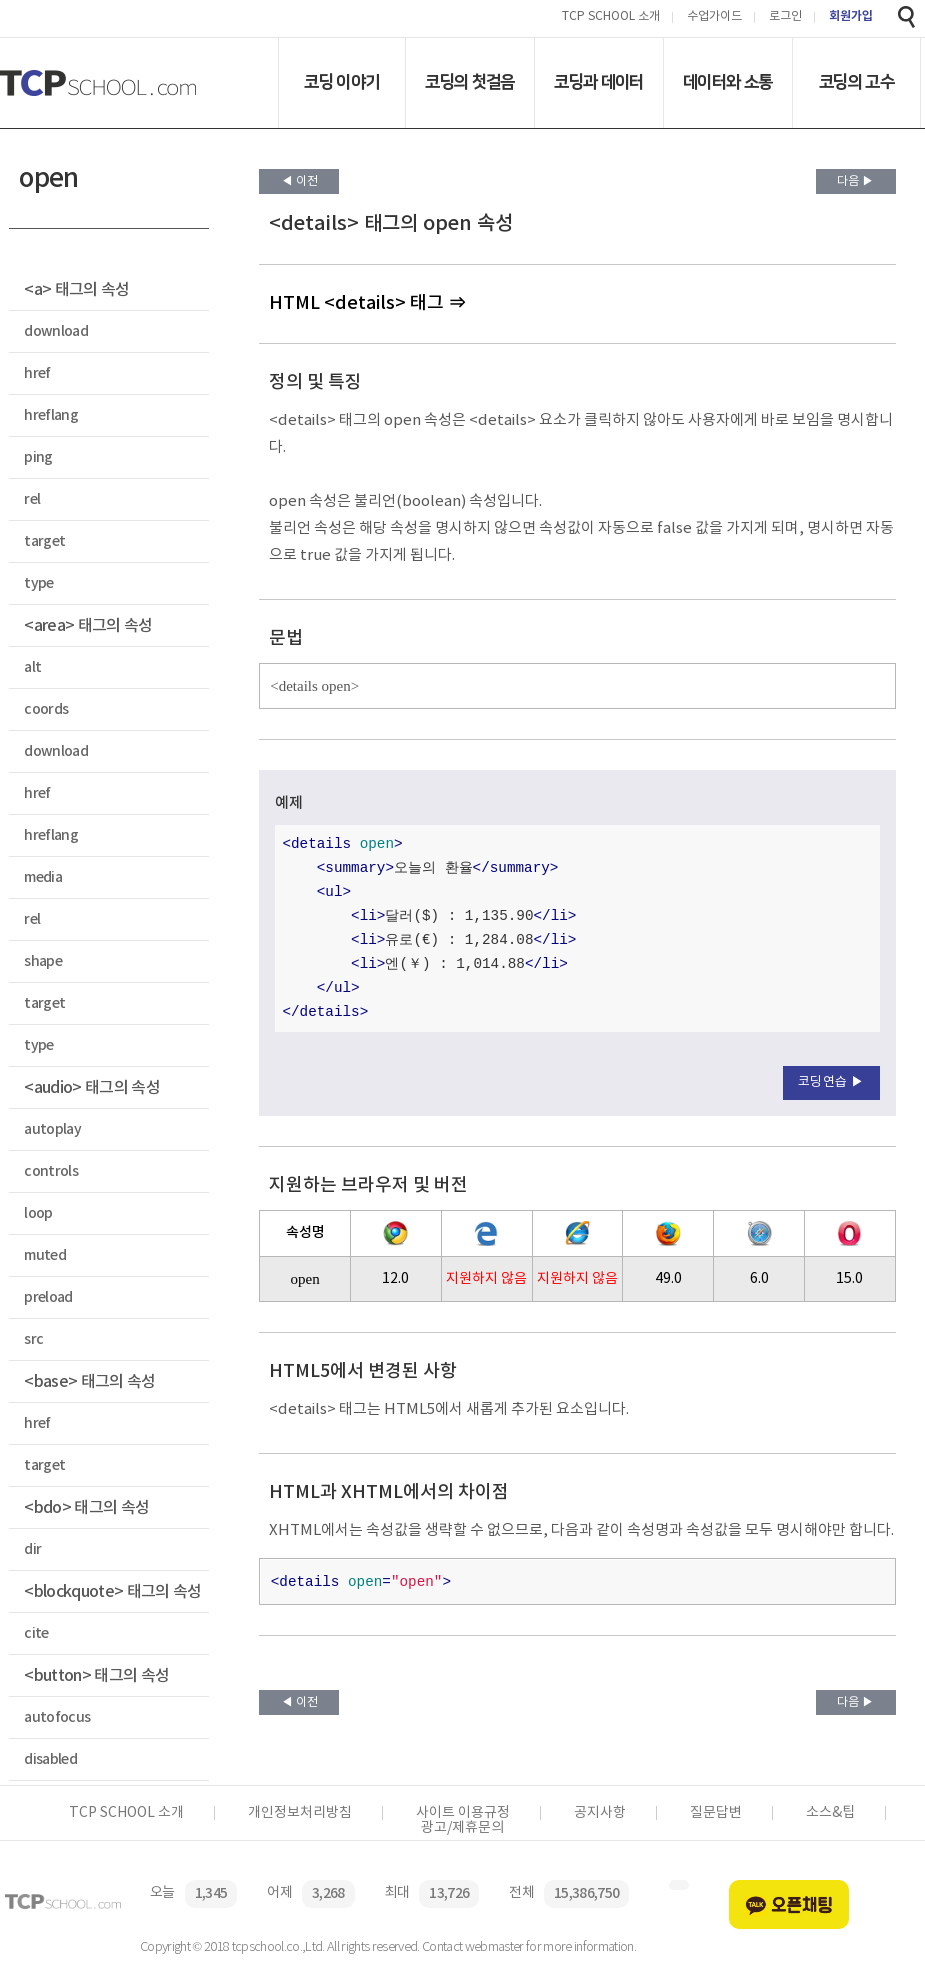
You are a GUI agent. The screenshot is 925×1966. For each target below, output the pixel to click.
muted (45, 1255)
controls (51, 1171)
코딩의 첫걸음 (469, 82)
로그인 (785, 17)
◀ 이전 (299, 181)
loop (38, 1213)
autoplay (52, 1129)
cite (36, 1633)
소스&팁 (830, 1813)
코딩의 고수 (856, 82)
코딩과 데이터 (598, 82)
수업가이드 (714, 17)
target (44, 541)
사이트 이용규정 (463, 1813)
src (33, 1339)
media (43, 877)
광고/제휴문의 (462, 1828)
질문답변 (716, 1813)
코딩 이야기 (341, 82)
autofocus (57, 1717)
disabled (50, 1759)
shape (43, 961)
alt (32, 667)
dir (32, 1549)
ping (38, 457)
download (56, 331)
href (37, 373)
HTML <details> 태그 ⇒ (367, 303)
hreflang (51, 415)
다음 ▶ (855, 181)
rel (32, 499)
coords (46, 709)
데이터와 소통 (727, 82)
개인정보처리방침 (300, 1813)
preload (48, 1297)
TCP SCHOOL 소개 (611, 17)
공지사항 (600, 1813)
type (38, 583)
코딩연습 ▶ (831, 1082)
